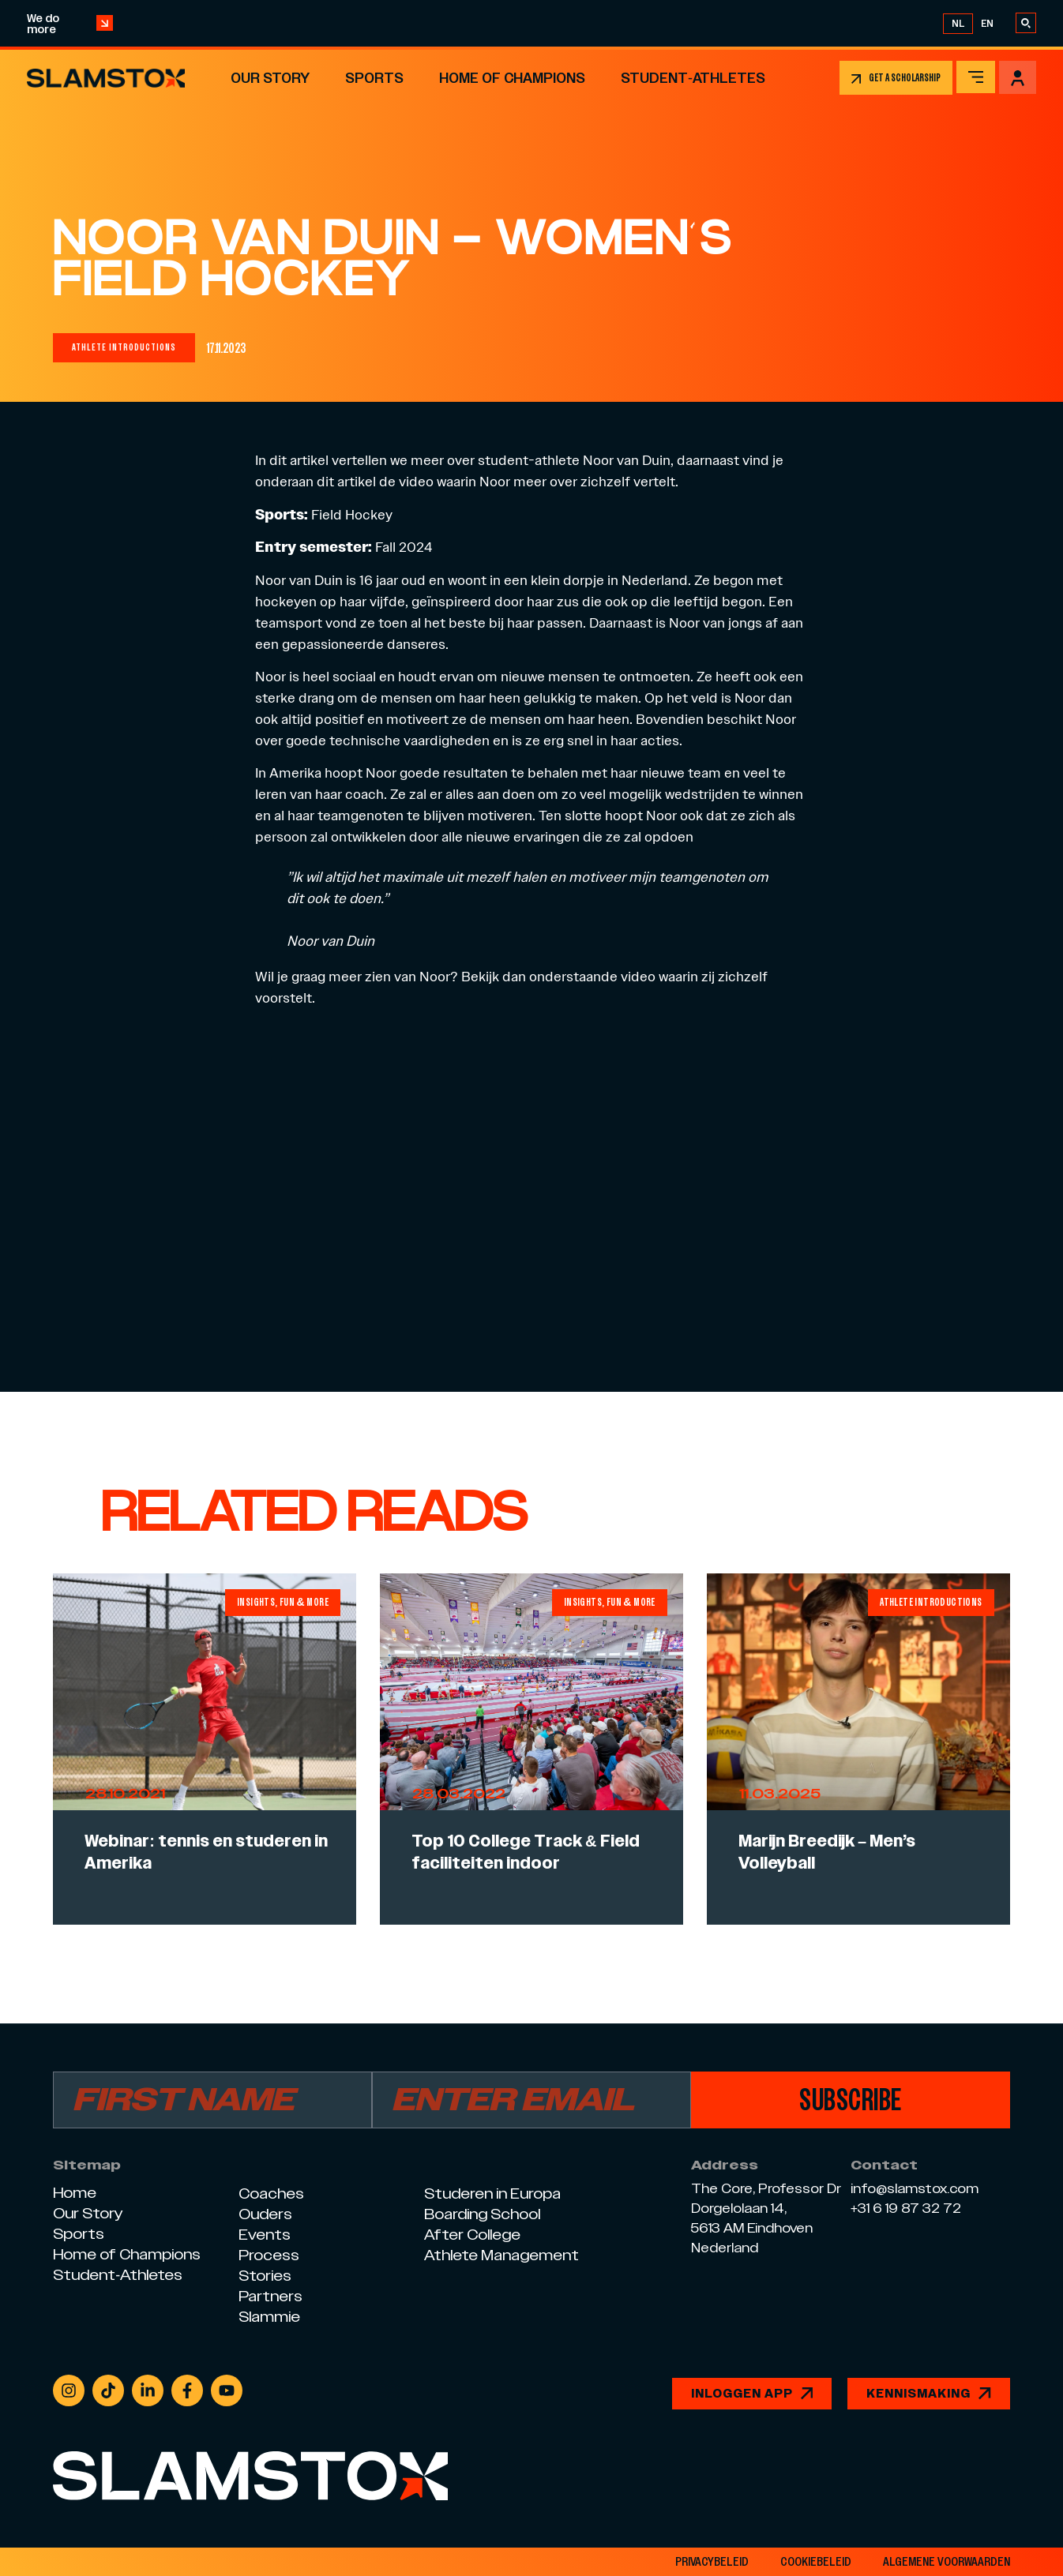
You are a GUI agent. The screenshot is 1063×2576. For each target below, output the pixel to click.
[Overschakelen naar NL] (958, 23)
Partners (270, 2296)
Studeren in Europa (492, 2193)
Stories (265, 2275)
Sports (374, 78)
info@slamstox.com (914, 2189)
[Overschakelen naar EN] (987, 23)
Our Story (270, 78)
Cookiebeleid (815, 2561)
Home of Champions (512, 78)
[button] (124, 347)
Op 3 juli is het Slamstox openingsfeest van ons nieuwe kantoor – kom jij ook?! (525, 23)
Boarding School (482, 2214)
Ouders (265, 2214)
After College (472, 2234)
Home (74, 2193)
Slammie (269, 2317)
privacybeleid (712, 2561)
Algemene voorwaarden (946, 2561)
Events (265, 2234)
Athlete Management (501, 2255)
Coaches (271, 2193)
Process (269, 2255)
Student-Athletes (693, 78)
